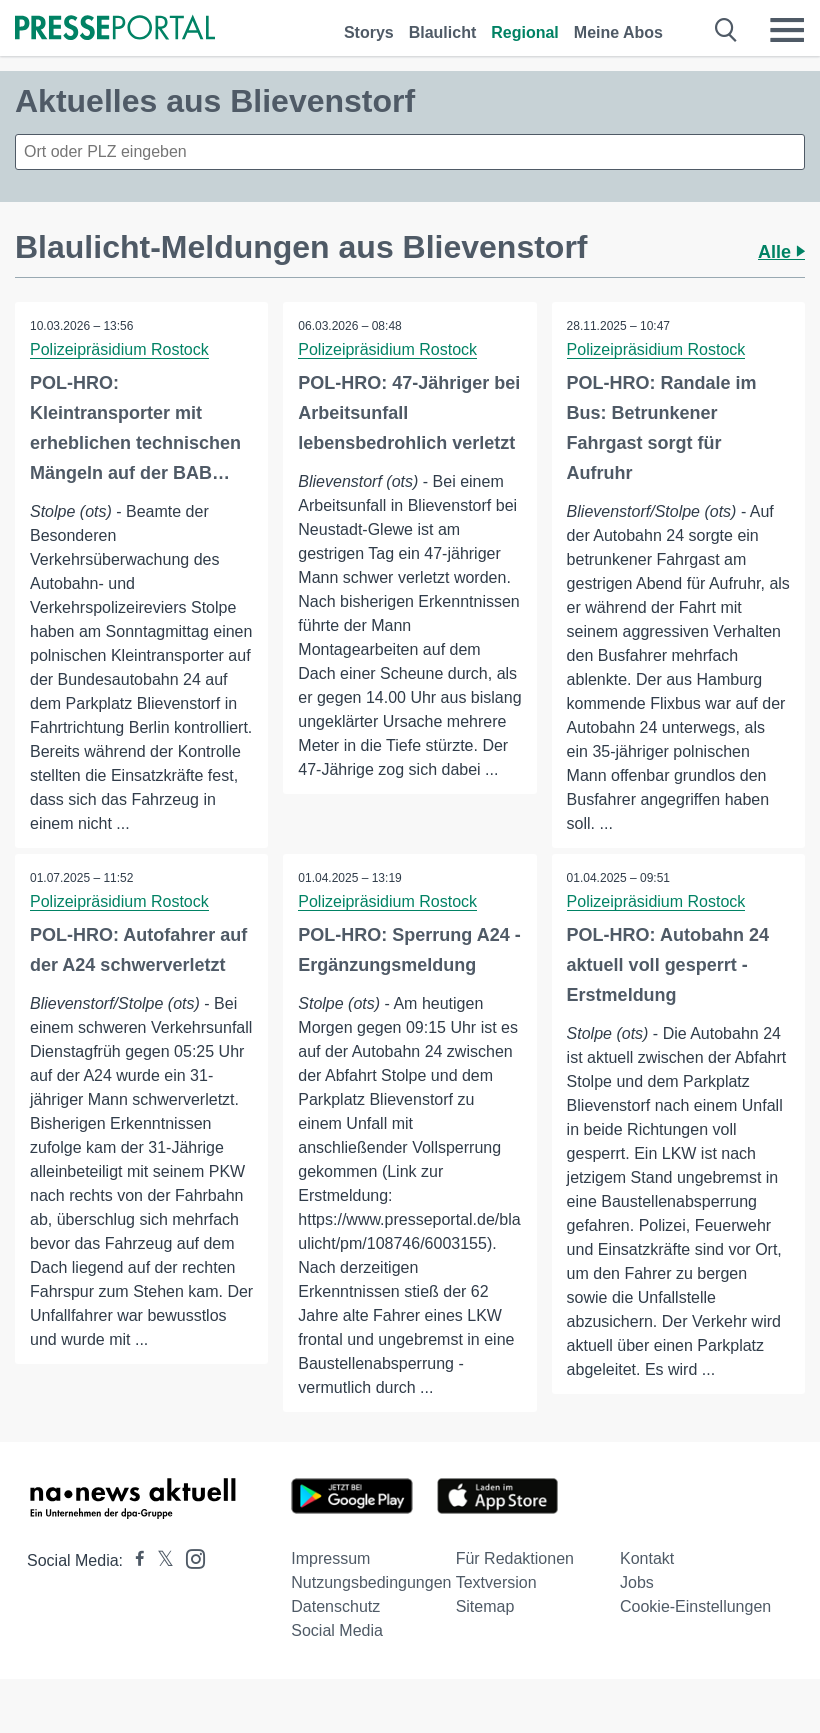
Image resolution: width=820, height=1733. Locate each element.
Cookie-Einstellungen (695, 1606)
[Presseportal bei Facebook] (134, 1560)
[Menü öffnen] (787, 30)
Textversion (496, 1582)
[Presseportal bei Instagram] (189, 1557)
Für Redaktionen (515, 1558)
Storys (369, 32)
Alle (781, 252)
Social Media (337, 1630)
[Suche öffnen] (726, 30)
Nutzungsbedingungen (371, 1582)
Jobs (637, 1582)
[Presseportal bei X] (159, 1560)
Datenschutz (335, 1606)
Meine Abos (618, 32)
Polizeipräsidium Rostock (119, 349)
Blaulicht (443, 32)
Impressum (330, 1558)
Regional (525, 32)
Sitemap (485, 1606)
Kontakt (647, 1558)
